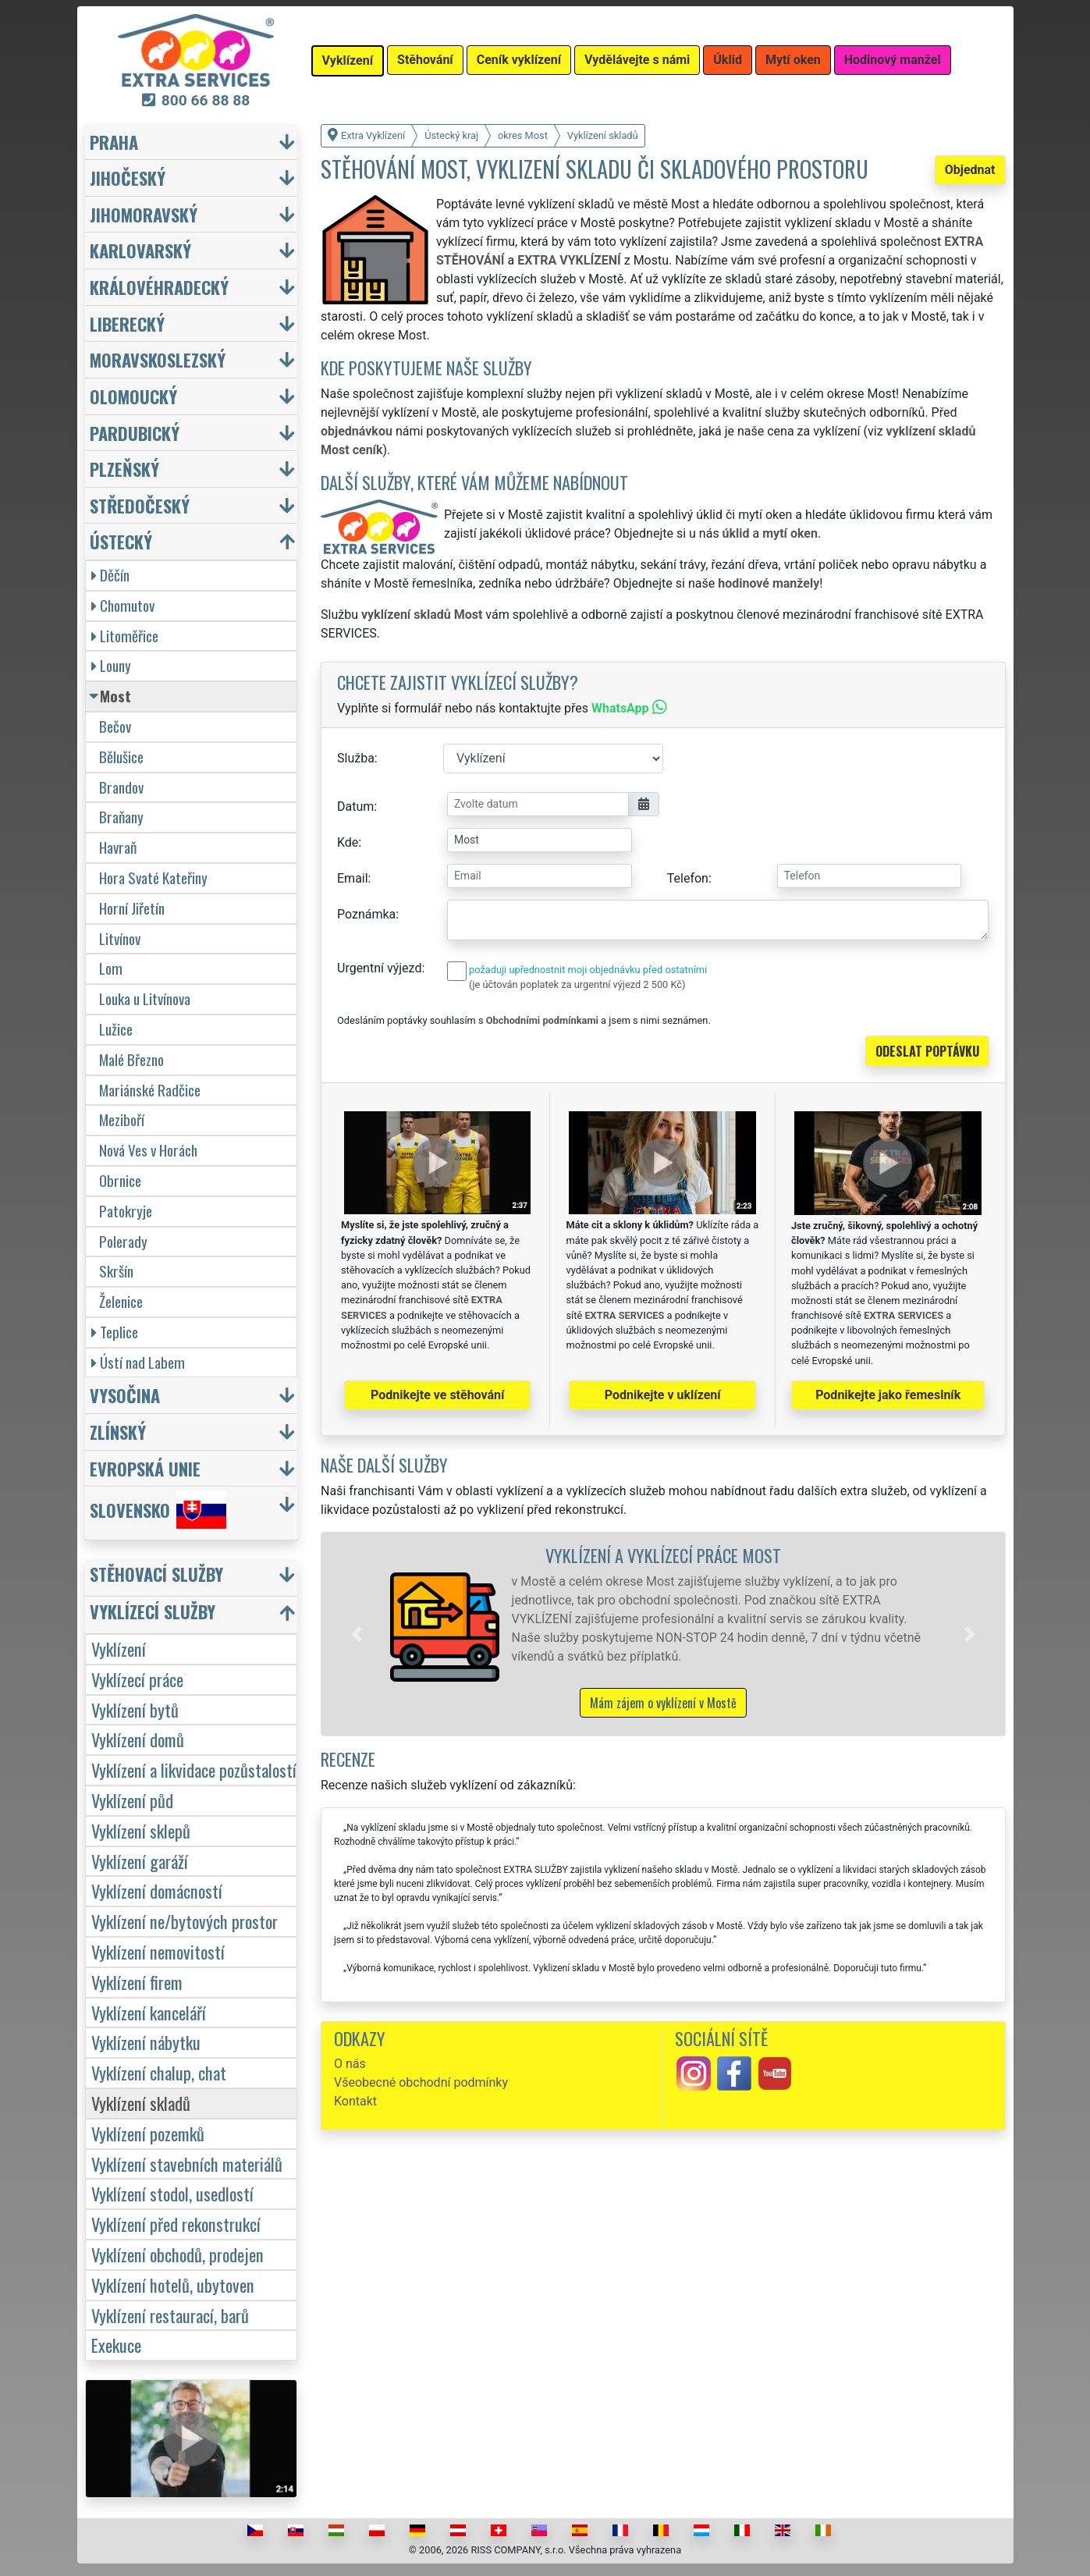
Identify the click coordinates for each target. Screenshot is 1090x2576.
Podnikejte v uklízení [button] (663, 1394)
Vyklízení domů (137, 1739)
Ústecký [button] (121, 541)
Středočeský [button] (140, 505)
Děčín (110, 574)
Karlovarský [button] (140, 250)
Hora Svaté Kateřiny (153, 877)
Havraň (118, 847)
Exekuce (116, 2344)
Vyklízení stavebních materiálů (186, 2163)
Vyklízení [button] (348, 60)
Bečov (115, 726)
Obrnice (120, 1180)
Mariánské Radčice (150, 1089)
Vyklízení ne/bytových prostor (184, 1921)
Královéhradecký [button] (159, 287)
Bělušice (121, 756)
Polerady (123, 1241)
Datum (355, 806)
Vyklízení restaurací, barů (170, 2315)
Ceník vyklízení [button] (519, 59)
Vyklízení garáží (139, 1861)
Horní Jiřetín (132, 908)
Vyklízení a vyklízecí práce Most (663, 1555)
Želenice (121, 1301)
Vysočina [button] (125, 1395)
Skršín (116, 1271)
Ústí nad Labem (138, 1362)
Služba (356, 758)
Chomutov (122, 605)
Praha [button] (114, 142)
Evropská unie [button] (145, 1468)
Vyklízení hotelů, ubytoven (172, 2284)
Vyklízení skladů (140, 2103)
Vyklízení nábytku (146, 2042)
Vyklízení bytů (135, 1709)
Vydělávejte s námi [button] (637, 59)
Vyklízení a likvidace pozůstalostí (193, 1769)
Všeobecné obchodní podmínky (421, 2082)
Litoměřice (124, 635)
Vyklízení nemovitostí (158, 1951)
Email (352, 878)
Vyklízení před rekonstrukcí (176, 2224)
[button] (356, 1634)
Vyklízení (118, 1648)
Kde (347, 842)
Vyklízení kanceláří (148, 2012)
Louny (111, 665)
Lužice (116, 1029)
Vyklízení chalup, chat (158, 2072)
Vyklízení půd (132, 1800)
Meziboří (121, 1119)
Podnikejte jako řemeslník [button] (887, 1394)
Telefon (687, 878)
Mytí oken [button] (793, 59)
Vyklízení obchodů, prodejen (177, 2254)
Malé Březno (131, 1059)
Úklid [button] (727, 59)
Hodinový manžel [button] (892, 59)
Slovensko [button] (158, 1510)
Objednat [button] (970, 169)
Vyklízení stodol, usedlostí (172, 2193)
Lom (110, 968)
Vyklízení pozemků (147, 2133)
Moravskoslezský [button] (157, 359)
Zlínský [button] (118, 1431)
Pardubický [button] (134, 433)
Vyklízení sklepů (140, 1830)
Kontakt (355, 2101)
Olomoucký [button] (133, 396)
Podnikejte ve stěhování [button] (437, 1394)
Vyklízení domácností (156, 1890)
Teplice (114, 1331)
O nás (350, 2063)
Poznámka (366, 914)
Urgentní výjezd (379, 968)
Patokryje (125, 1210)
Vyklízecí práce (137, 1679)
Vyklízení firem (137, 1982)
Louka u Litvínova (144, 998)
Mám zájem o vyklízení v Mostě (663, 1702)
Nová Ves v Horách (148, 1150)
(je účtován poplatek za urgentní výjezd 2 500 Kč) (577, 984)
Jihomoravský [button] (143, 214)
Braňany (121, 816)
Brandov (121, 787)
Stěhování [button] (425, 59)
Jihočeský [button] (127, 177)
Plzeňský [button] (124, 468)
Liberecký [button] (127, 323)
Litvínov (119, 938)
